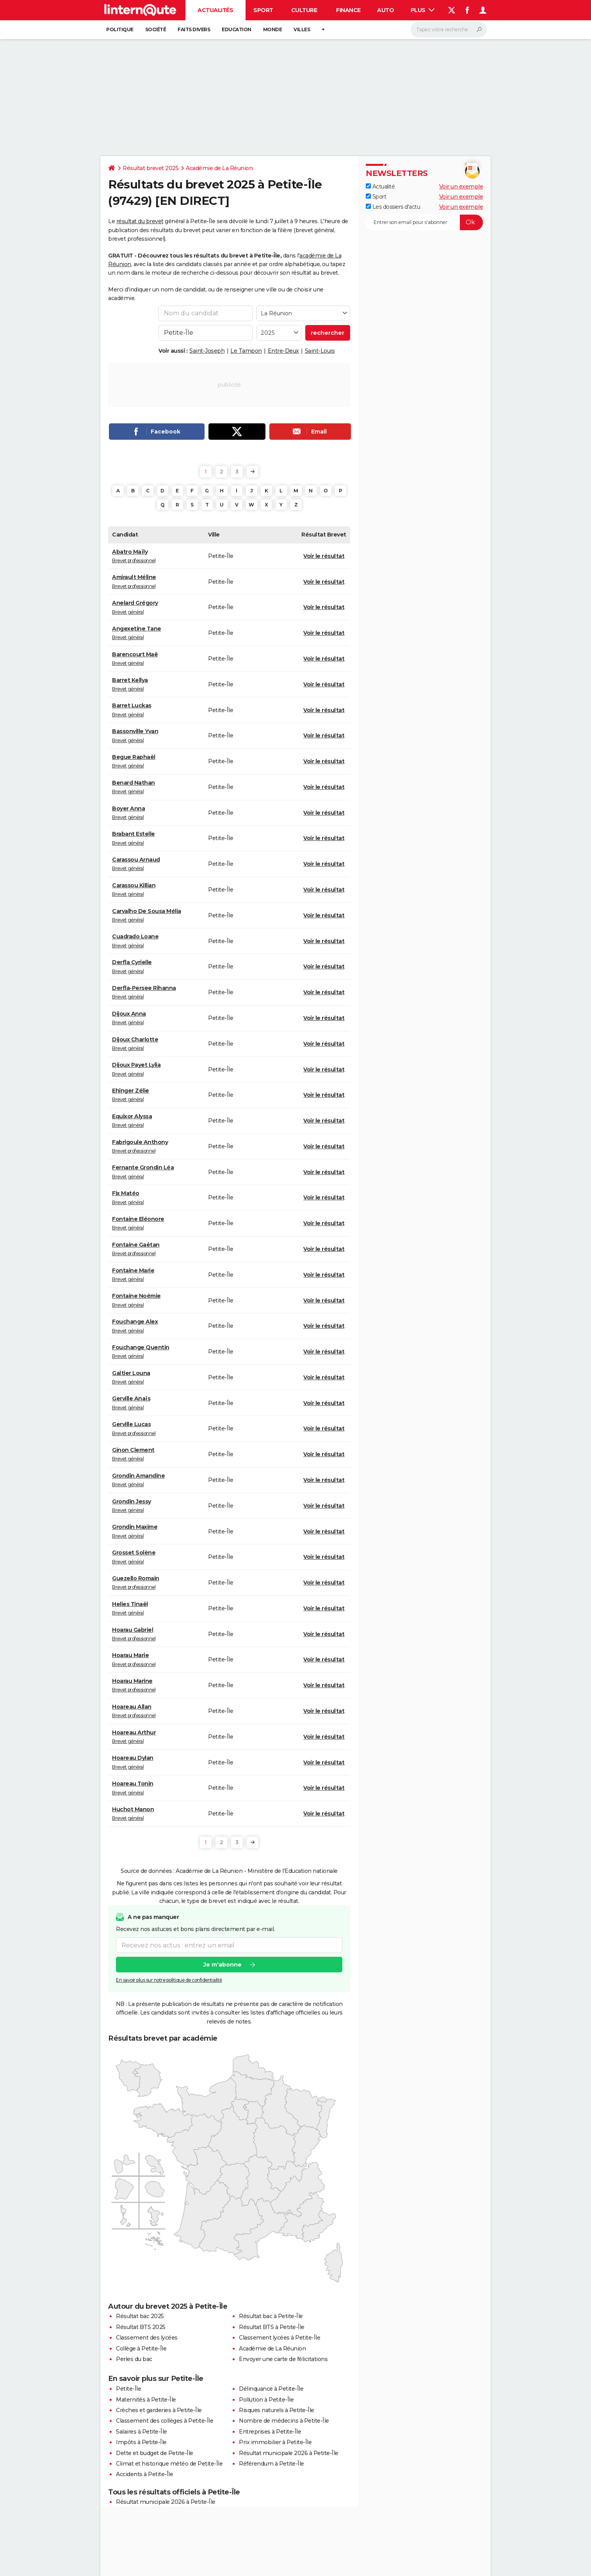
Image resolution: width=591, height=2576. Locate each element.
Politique (120, 29)
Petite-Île (128, 2388)
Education (236, 29)
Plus (423, 10)
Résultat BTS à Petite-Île (271, 2327)
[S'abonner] (424, 222)
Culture (304, 10)
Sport (263, 10)
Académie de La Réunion (219, 168)
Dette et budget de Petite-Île (154, 2453)
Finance (348, 10)
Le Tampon (246, 350)
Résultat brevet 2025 (150, 168)
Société (155, 29)
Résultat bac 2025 (140, 2316)
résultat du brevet (140, 221)
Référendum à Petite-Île (271, 2463)
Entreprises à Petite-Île (270, 2431)
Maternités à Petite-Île (146, 2399)
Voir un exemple (461, 186)
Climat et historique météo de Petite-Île (169, 2463)
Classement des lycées (147, 2337)
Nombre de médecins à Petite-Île (284, 2420)
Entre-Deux (283, 350)
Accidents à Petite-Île (144, 2474)
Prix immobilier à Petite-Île (275, 2442)
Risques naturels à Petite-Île (276, 2410)
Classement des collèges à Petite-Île (164, 2420)
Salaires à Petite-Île (141, 2431)
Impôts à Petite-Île (141, 2442)
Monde (272, 29)
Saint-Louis (320, 350)
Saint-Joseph (206, 350)
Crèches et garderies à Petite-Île (159, 2410)
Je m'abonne (222, 1964)
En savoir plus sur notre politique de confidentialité (169, 1980)
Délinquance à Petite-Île (271, 2388)
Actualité (380, 186)
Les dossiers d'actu (393, 206)
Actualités (215, 10)
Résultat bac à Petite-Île (271, 2316)
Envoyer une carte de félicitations (283, 2359)
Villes (302, 29)
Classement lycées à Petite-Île (279, 2337)
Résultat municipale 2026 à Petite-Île (288, 2453)
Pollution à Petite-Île (266, 2399)
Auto (385, 10)
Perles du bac (134, 2359)
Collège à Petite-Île (141, 2348)
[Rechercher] (449, 29)
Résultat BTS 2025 (141, 2327)
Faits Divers (194, 29)
